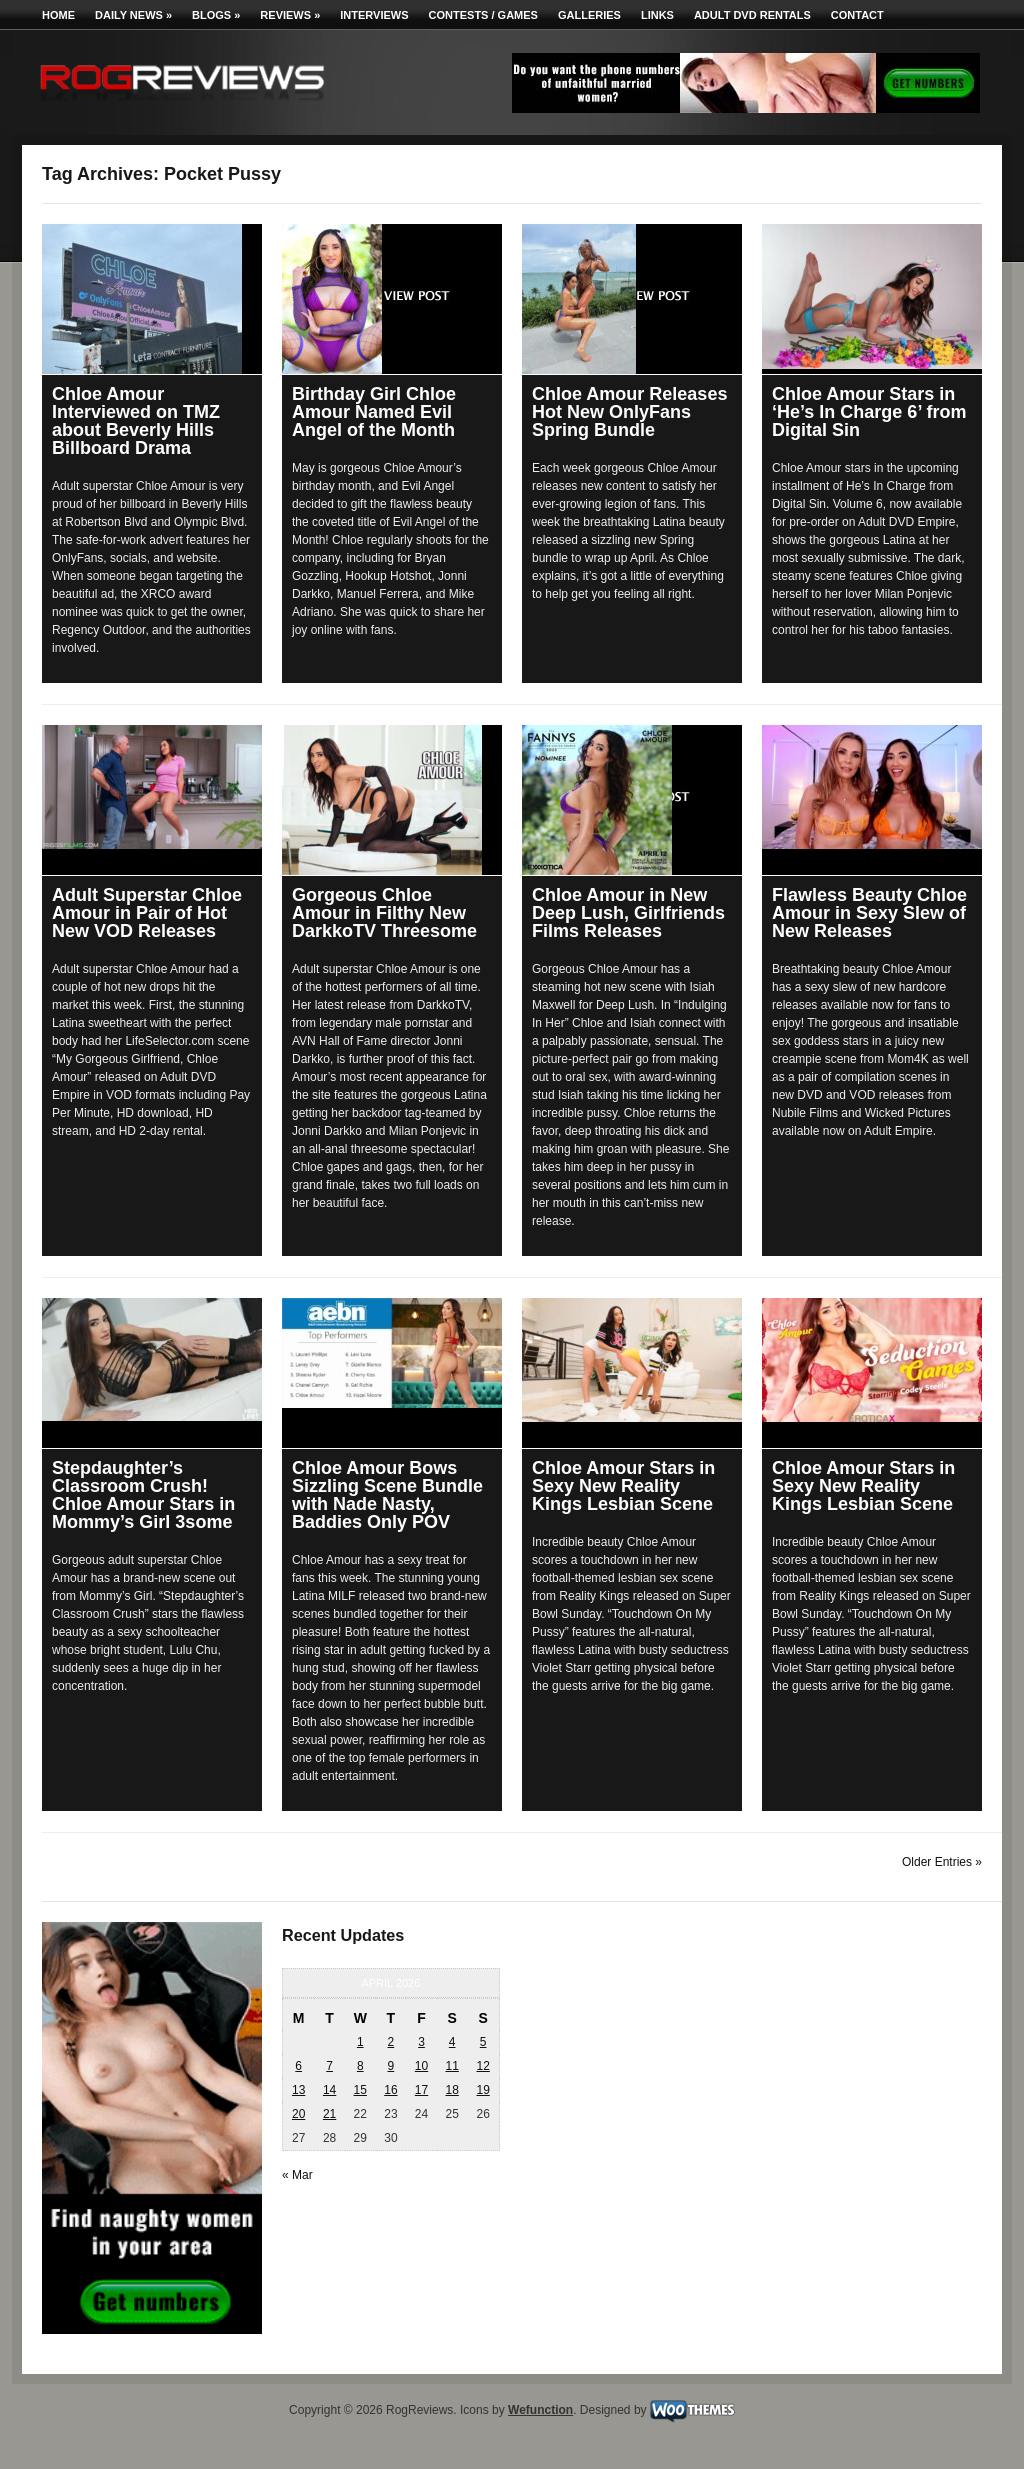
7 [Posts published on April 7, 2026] (329, 2066)
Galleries (589, 15)
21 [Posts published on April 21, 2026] (329, 2114)
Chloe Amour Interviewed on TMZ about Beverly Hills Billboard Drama (136, 421)
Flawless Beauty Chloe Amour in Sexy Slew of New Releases (869, 913)
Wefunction (540, 2410)
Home (58, 15)
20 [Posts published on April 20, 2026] (298, 2114)
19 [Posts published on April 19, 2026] (482, 2090)
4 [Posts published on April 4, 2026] (452, 2042)
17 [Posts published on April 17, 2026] (421, 2090)
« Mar (297, 2175)
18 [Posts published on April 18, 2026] (451, 2090)
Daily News (133, 15)
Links (657, 15)
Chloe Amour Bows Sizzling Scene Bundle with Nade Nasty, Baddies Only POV (387, 1495)
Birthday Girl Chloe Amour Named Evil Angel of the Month (374, 412)
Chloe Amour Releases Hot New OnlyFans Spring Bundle (629, 412)
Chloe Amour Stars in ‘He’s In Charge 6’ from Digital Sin (869, 412)
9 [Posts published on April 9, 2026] (391, 2066)
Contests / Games (483, 15)
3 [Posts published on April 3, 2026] (421, 2042)
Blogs (216, 15)
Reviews (290, 15)
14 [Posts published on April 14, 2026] (329, 2090)
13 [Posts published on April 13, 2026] (298, 2090)
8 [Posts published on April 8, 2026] (360, 2066)
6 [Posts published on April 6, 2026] (298, 2066)
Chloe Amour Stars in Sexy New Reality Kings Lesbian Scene (623, 1486)
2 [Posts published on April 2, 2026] (391, 2042)
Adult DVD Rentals (752, 15)
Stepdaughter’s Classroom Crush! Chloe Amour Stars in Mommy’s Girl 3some (143, 1495)
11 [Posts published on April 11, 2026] (451, 2066)
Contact (857, 15)
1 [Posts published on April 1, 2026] (360, 2042)
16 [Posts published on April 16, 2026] (390, 2090)
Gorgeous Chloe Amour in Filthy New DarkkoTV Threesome (384, 913)
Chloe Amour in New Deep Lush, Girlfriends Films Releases (628, 913)
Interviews (374, 15)
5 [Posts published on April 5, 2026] (483, 2042)
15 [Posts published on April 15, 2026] (360, 2090)
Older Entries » (942, 1862)
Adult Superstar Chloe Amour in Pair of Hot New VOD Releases (147, 913)
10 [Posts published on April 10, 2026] (421, 2066)
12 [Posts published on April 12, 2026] (482, 2066)
